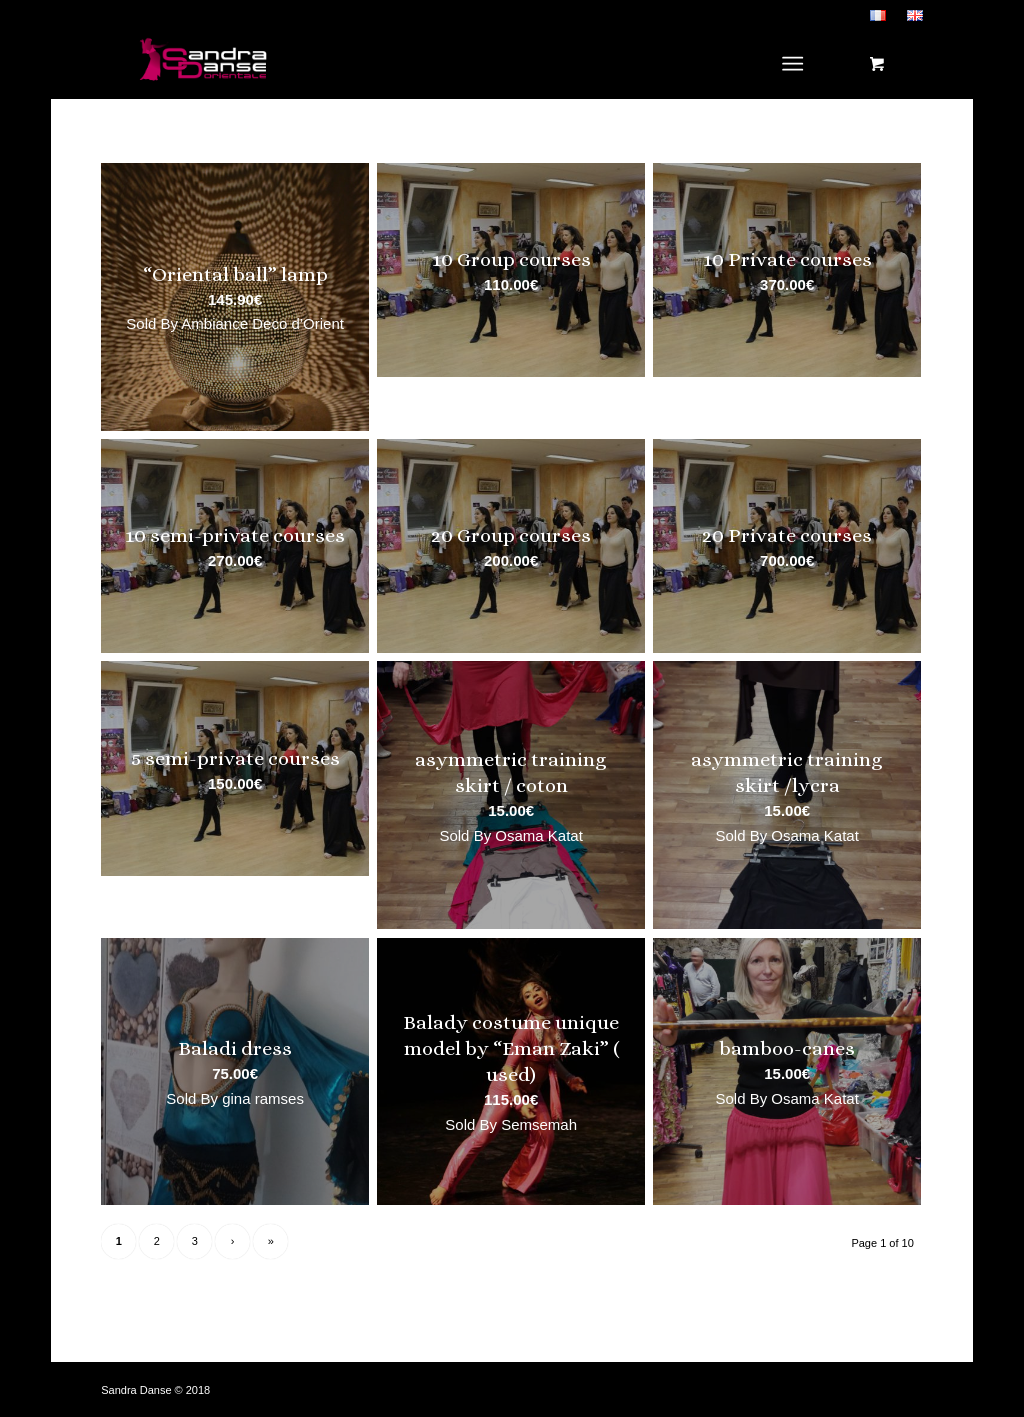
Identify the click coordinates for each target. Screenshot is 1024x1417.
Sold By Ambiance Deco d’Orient (235, 323)
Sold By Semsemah (511, 1124)
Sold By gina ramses (235, 1098)
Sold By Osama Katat (510, 835)
